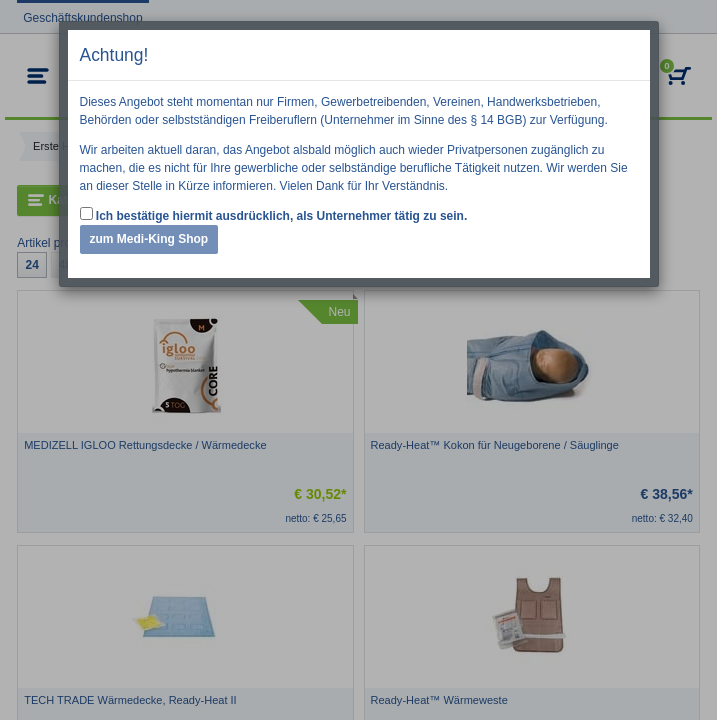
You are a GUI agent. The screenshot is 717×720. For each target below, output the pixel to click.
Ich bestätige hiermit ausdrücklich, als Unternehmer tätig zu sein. (274, 215)
